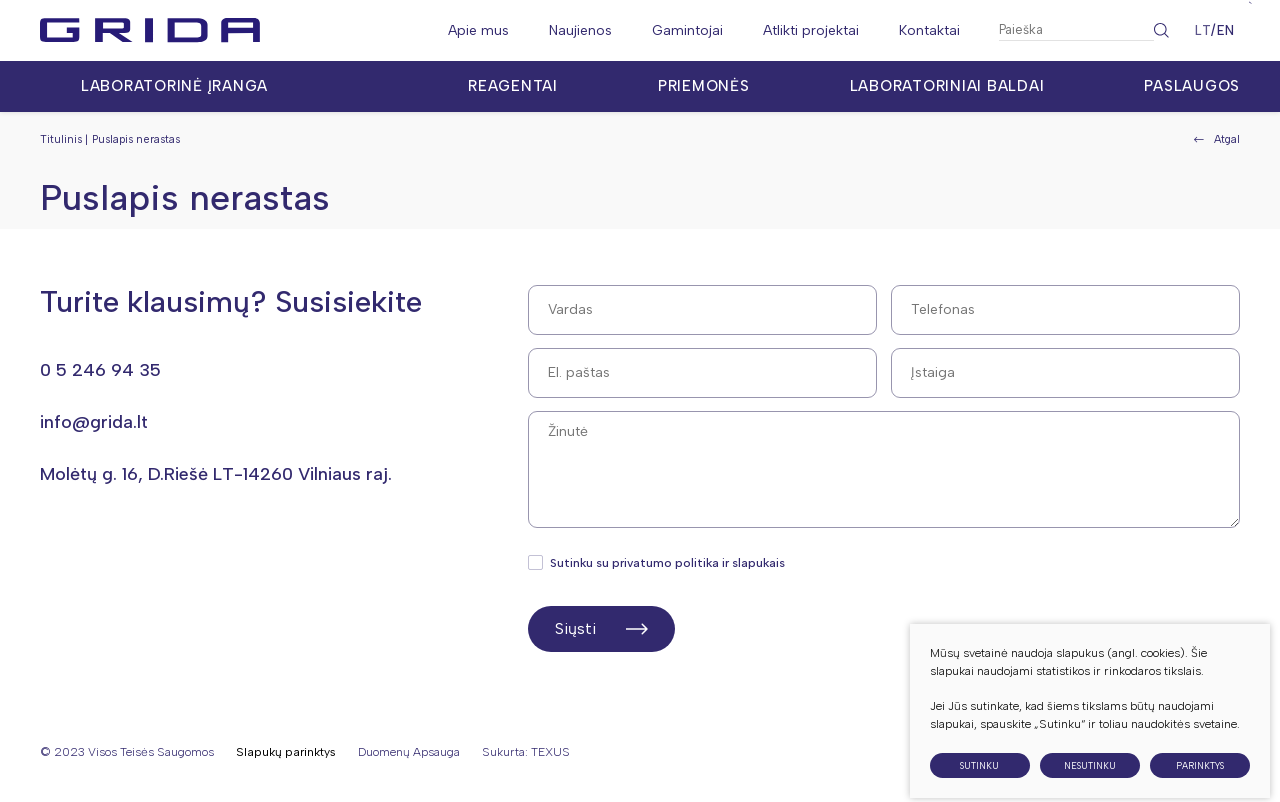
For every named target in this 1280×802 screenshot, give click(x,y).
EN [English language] (1225, 30)
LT (1203, 30)
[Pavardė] (1065, 373)
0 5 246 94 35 (100, 370)
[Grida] (150, 30)
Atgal (1217, 139)
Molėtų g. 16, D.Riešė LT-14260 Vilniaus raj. (216, 474)
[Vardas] (702, 310)
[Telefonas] (1065, 310)
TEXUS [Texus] (550, 752)
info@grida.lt (94, 422)
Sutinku (979, 779)
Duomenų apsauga (409, 752)
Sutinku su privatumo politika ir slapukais (657, 563)
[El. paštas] (702, 373)
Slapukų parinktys (286, 752)
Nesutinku (1090, 779)
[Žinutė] (884, 469)
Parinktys (1200, 779)
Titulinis (61, 139)
